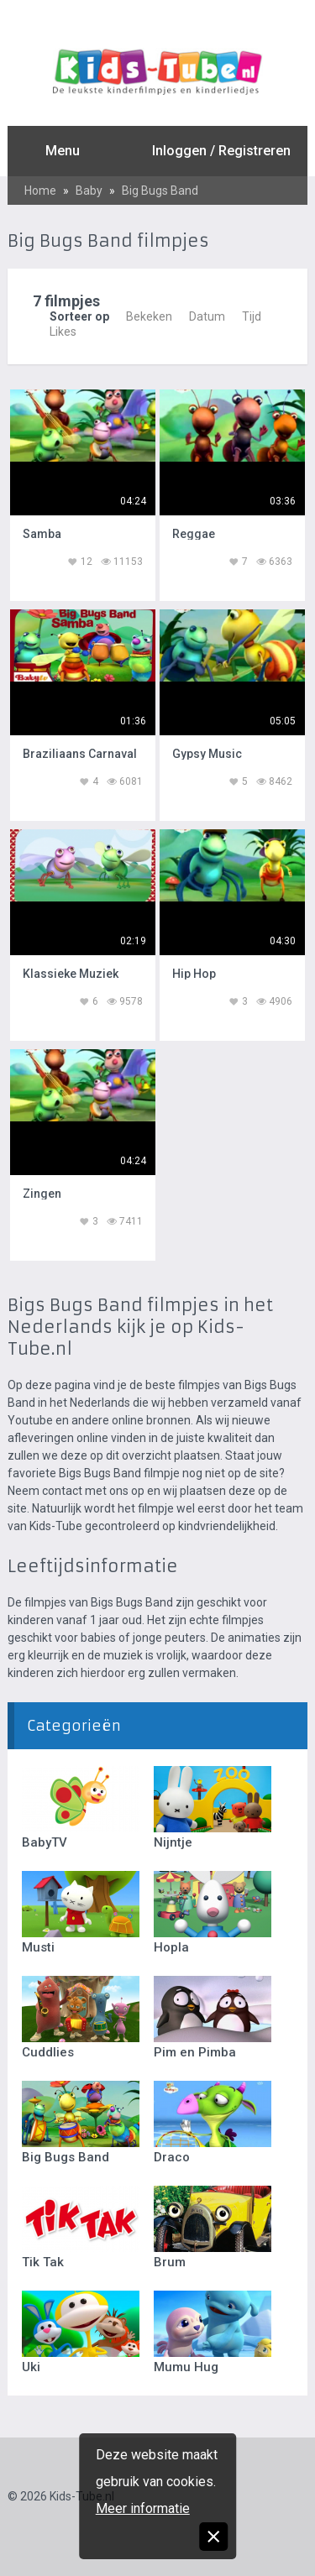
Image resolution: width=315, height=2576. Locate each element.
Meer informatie (143, 2508)
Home (40, 190)
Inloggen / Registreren (221, 151)
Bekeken (149, 316)
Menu (62, 151)
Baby (89, 190)
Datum (207, 316)
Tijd (251, 316)
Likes (63, 331)
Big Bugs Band (160, 190)
